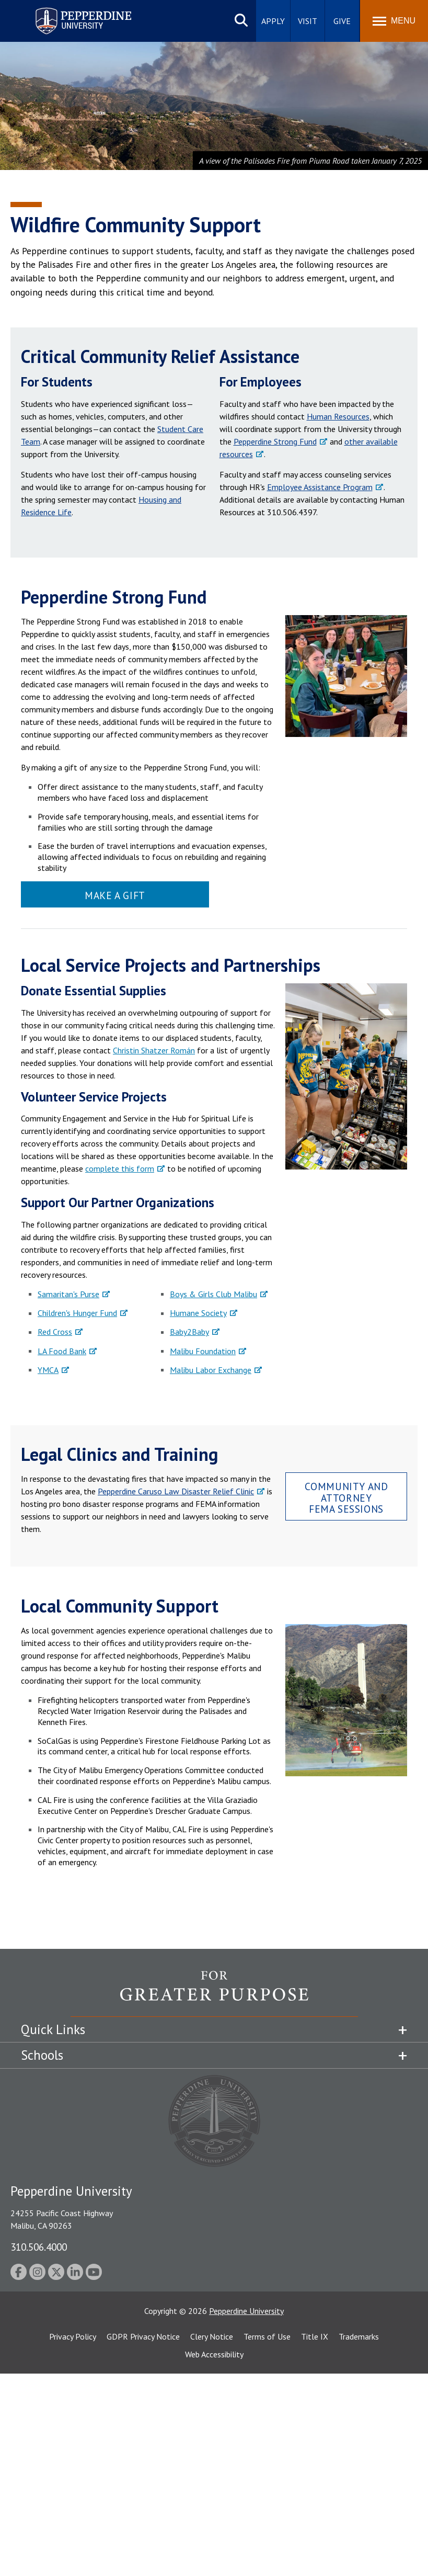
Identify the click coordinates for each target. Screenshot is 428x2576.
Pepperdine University (246, 2311)
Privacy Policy (72, 2336)
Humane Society (198, 1313)
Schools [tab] (42, 2055)
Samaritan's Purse (68, 1294)
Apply (273, 21)
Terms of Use (267, 2336)
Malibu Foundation (203, 1351)
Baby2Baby (189, 1331)
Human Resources (338, 416)
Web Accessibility (214, 2354)
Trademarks (359, 2336)
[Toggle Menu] (394, 21)
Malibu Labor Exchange (210, 1370)
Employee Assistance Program (320, 487)
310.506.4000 (38, 2246)
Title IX (314, 2336)
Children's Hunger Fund (77, 1313)
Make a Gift (115, 895)
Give (342, 21)
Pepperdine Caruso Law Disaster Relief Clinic (176, 1491)
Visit (307, 21)
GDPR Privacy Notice (143, 2336)
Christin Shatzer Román (154, 1050)
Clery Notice (211, 2336)
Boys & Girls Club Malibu (213, 1294)
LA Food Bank (62, 1351)
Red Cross (55, 1331)
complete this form (119, 1168)
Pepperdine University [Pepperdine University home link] (71, 10)
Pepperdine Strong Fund (275, 441)
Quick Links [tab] (53, 2029)
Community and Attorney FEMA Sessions (346, 1497)
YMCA (48, 1370)
